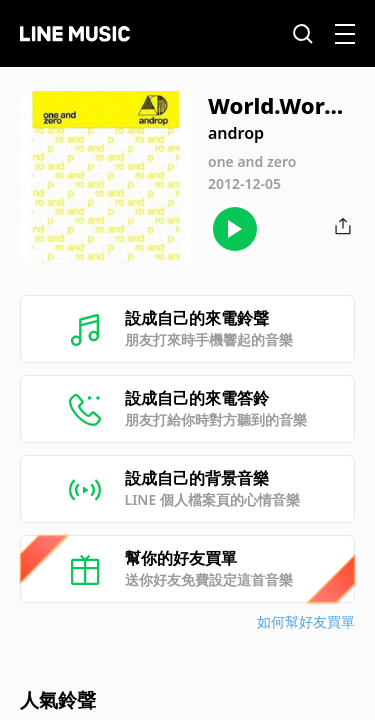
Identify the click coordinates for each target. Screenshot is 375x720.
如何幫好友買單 (306, 621)
